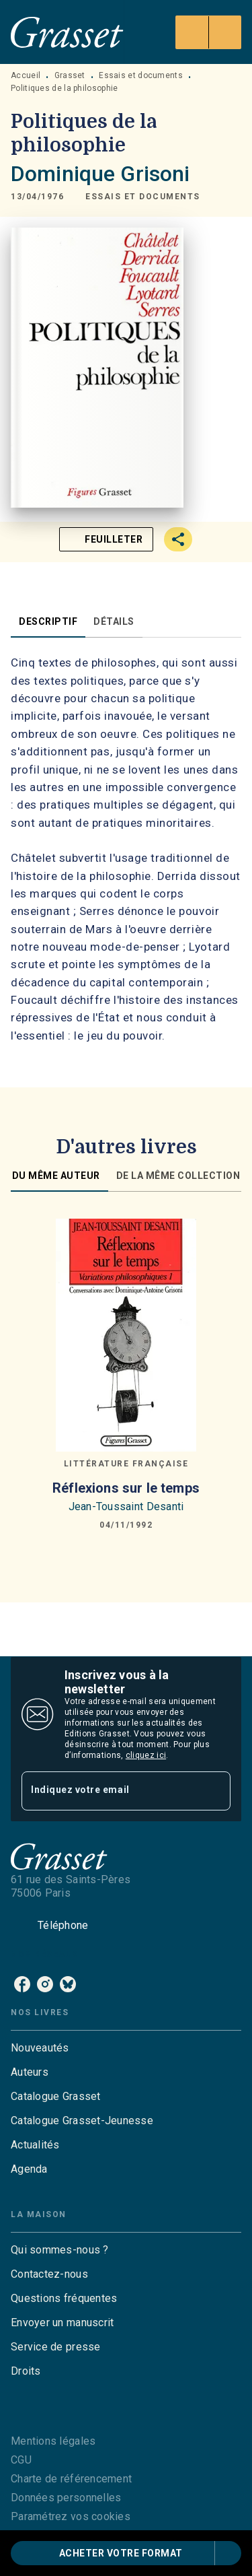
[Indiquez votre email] (109, 1790)
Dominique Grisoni (100, 174)
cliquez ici (146, 1755)
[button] (143, 197)
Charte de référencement (71, 2478)
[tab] (48, 621)
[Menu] (208, 32)
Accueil (25, 75)
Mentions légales (53, 2441)
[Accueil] (67, 32)
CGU (21, 2459)
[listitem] (22, 1984)
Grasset (69, 75)
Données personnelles (66, 2497)
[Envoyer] (214, 1791)
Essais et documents (141, 75)
